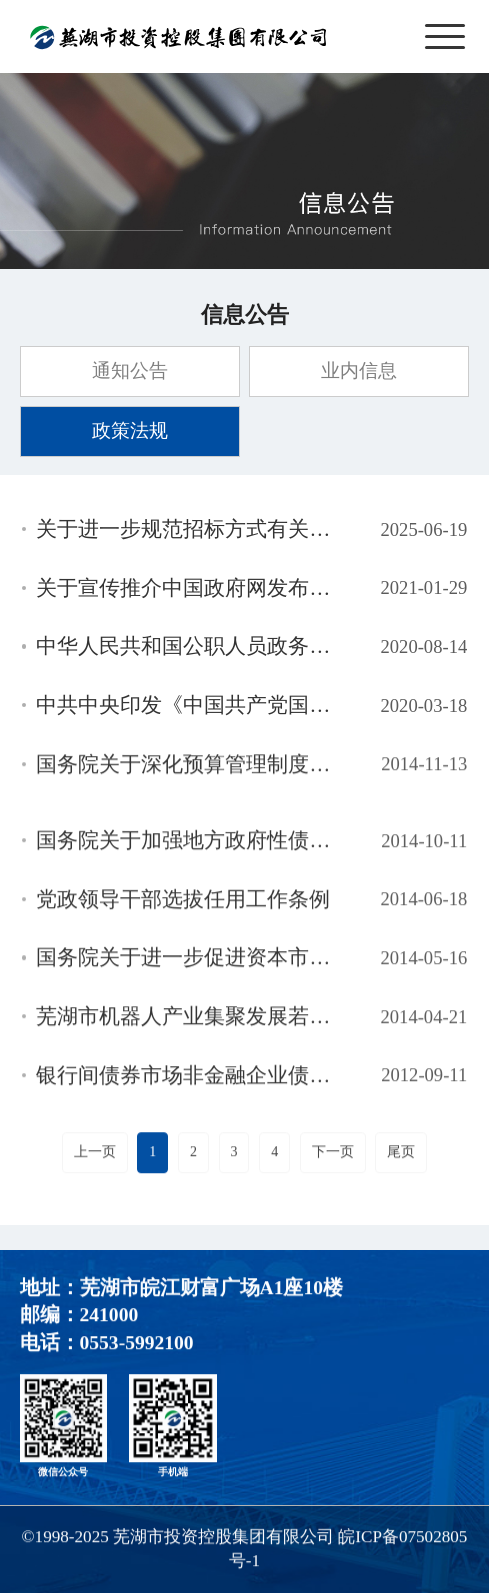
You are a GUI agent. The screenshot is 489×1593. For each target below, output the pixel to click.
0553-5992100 (137, 1344)
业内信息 (359, 370)
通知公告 (130, 370)
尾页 (401, 1153)
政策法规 (130, 430)
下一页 (333, 1153)
